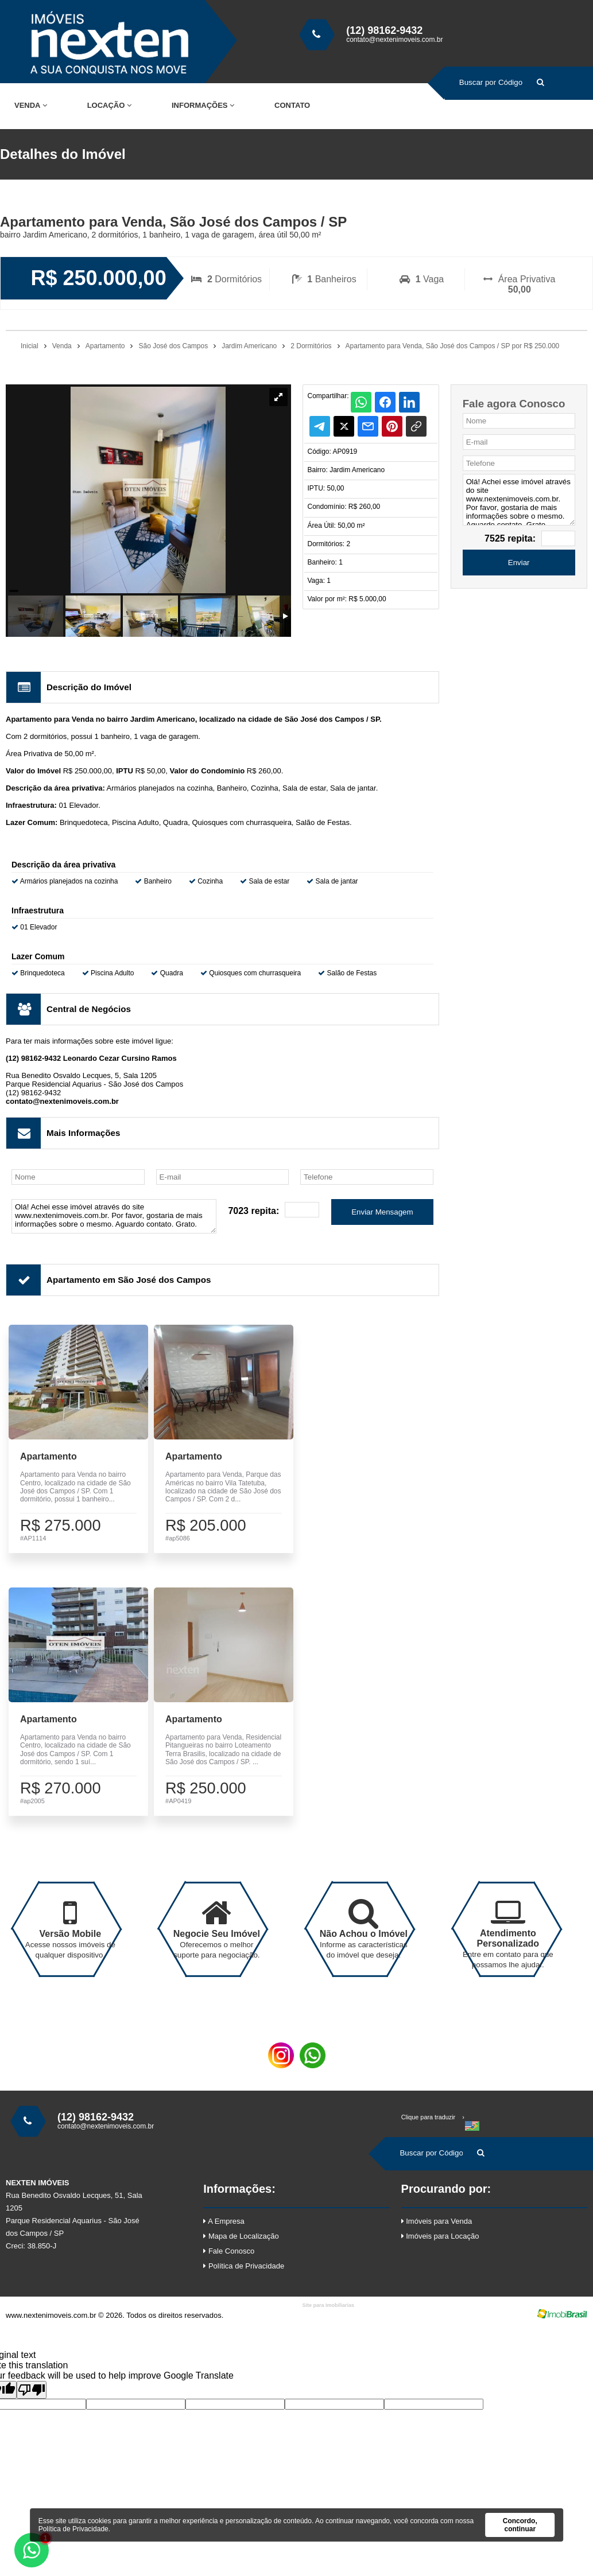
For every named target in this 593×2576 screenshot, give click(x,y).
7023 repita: (253, 1211)
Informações (203, 105)
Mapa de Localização (240, 2251)
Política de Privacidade (243, 2281)
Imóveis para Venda (436, 2236)
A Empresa (223, 2236)
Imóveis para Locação (440, 2251)
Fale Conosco (228, 2266)
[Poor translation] (31, 2405)
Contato (292, 105)
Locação (109, 105)
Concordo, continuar (520, 2525)
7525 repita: (510, 538)
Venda (30, 105)
